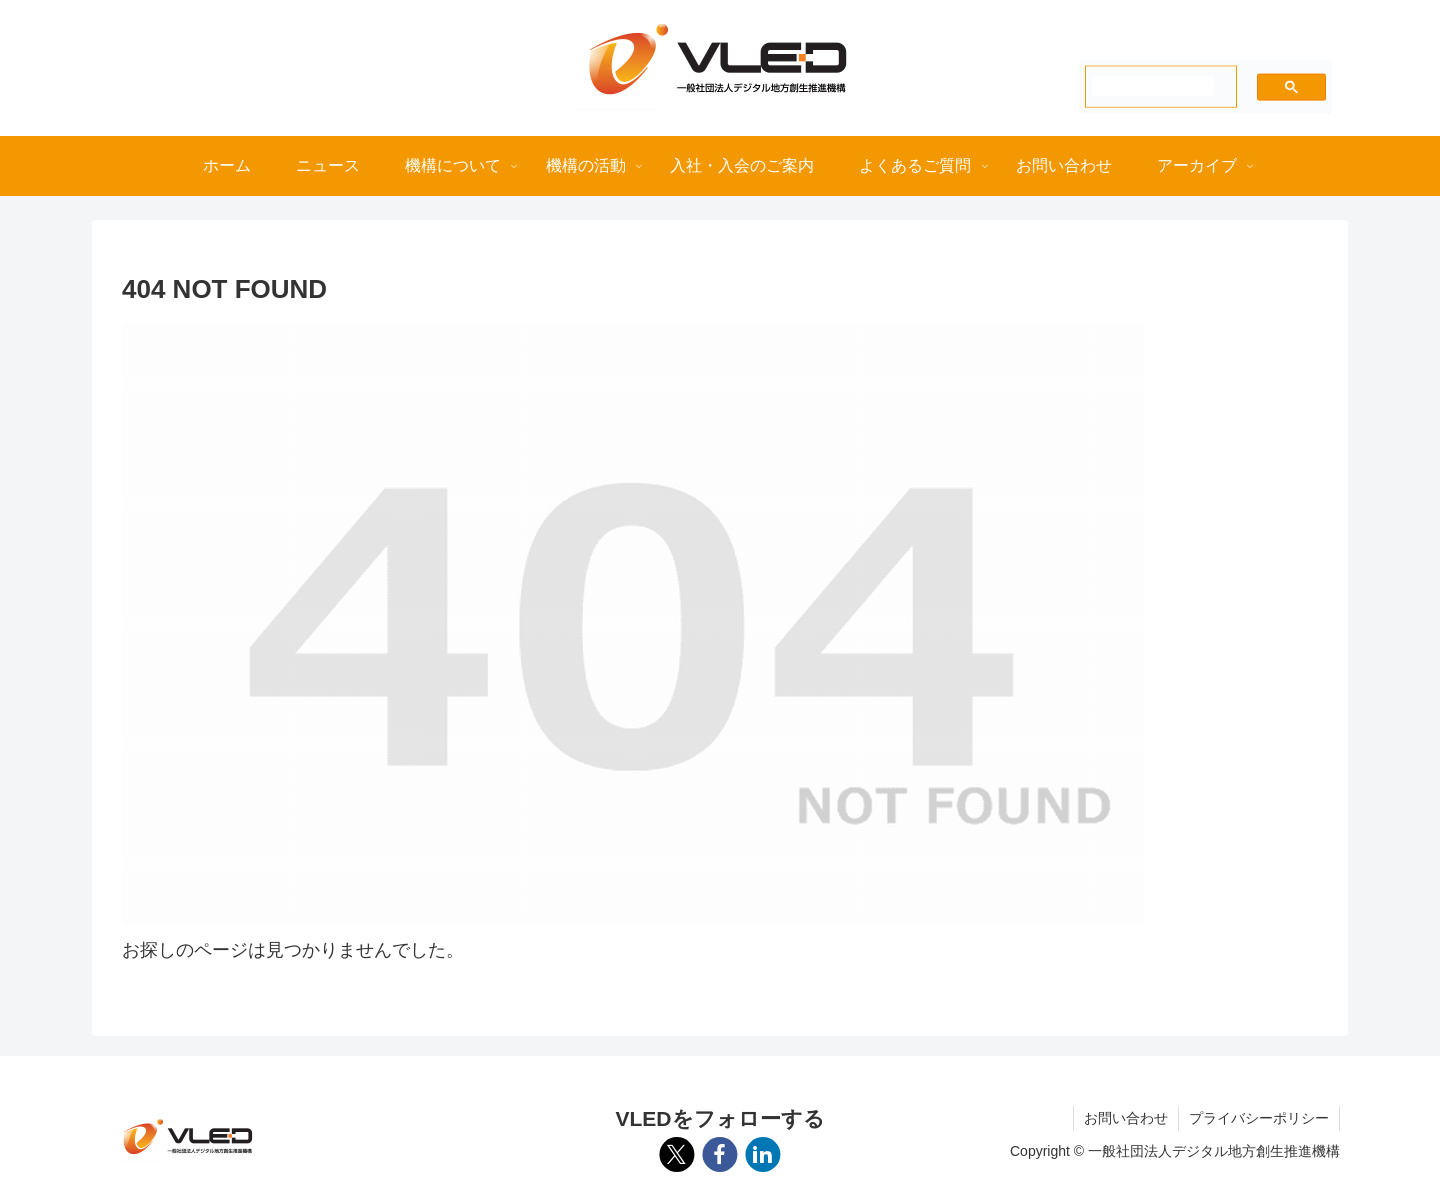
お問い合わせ (1126, 1118)
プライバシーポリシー (1259, 1118)
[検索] (1153, 85)
